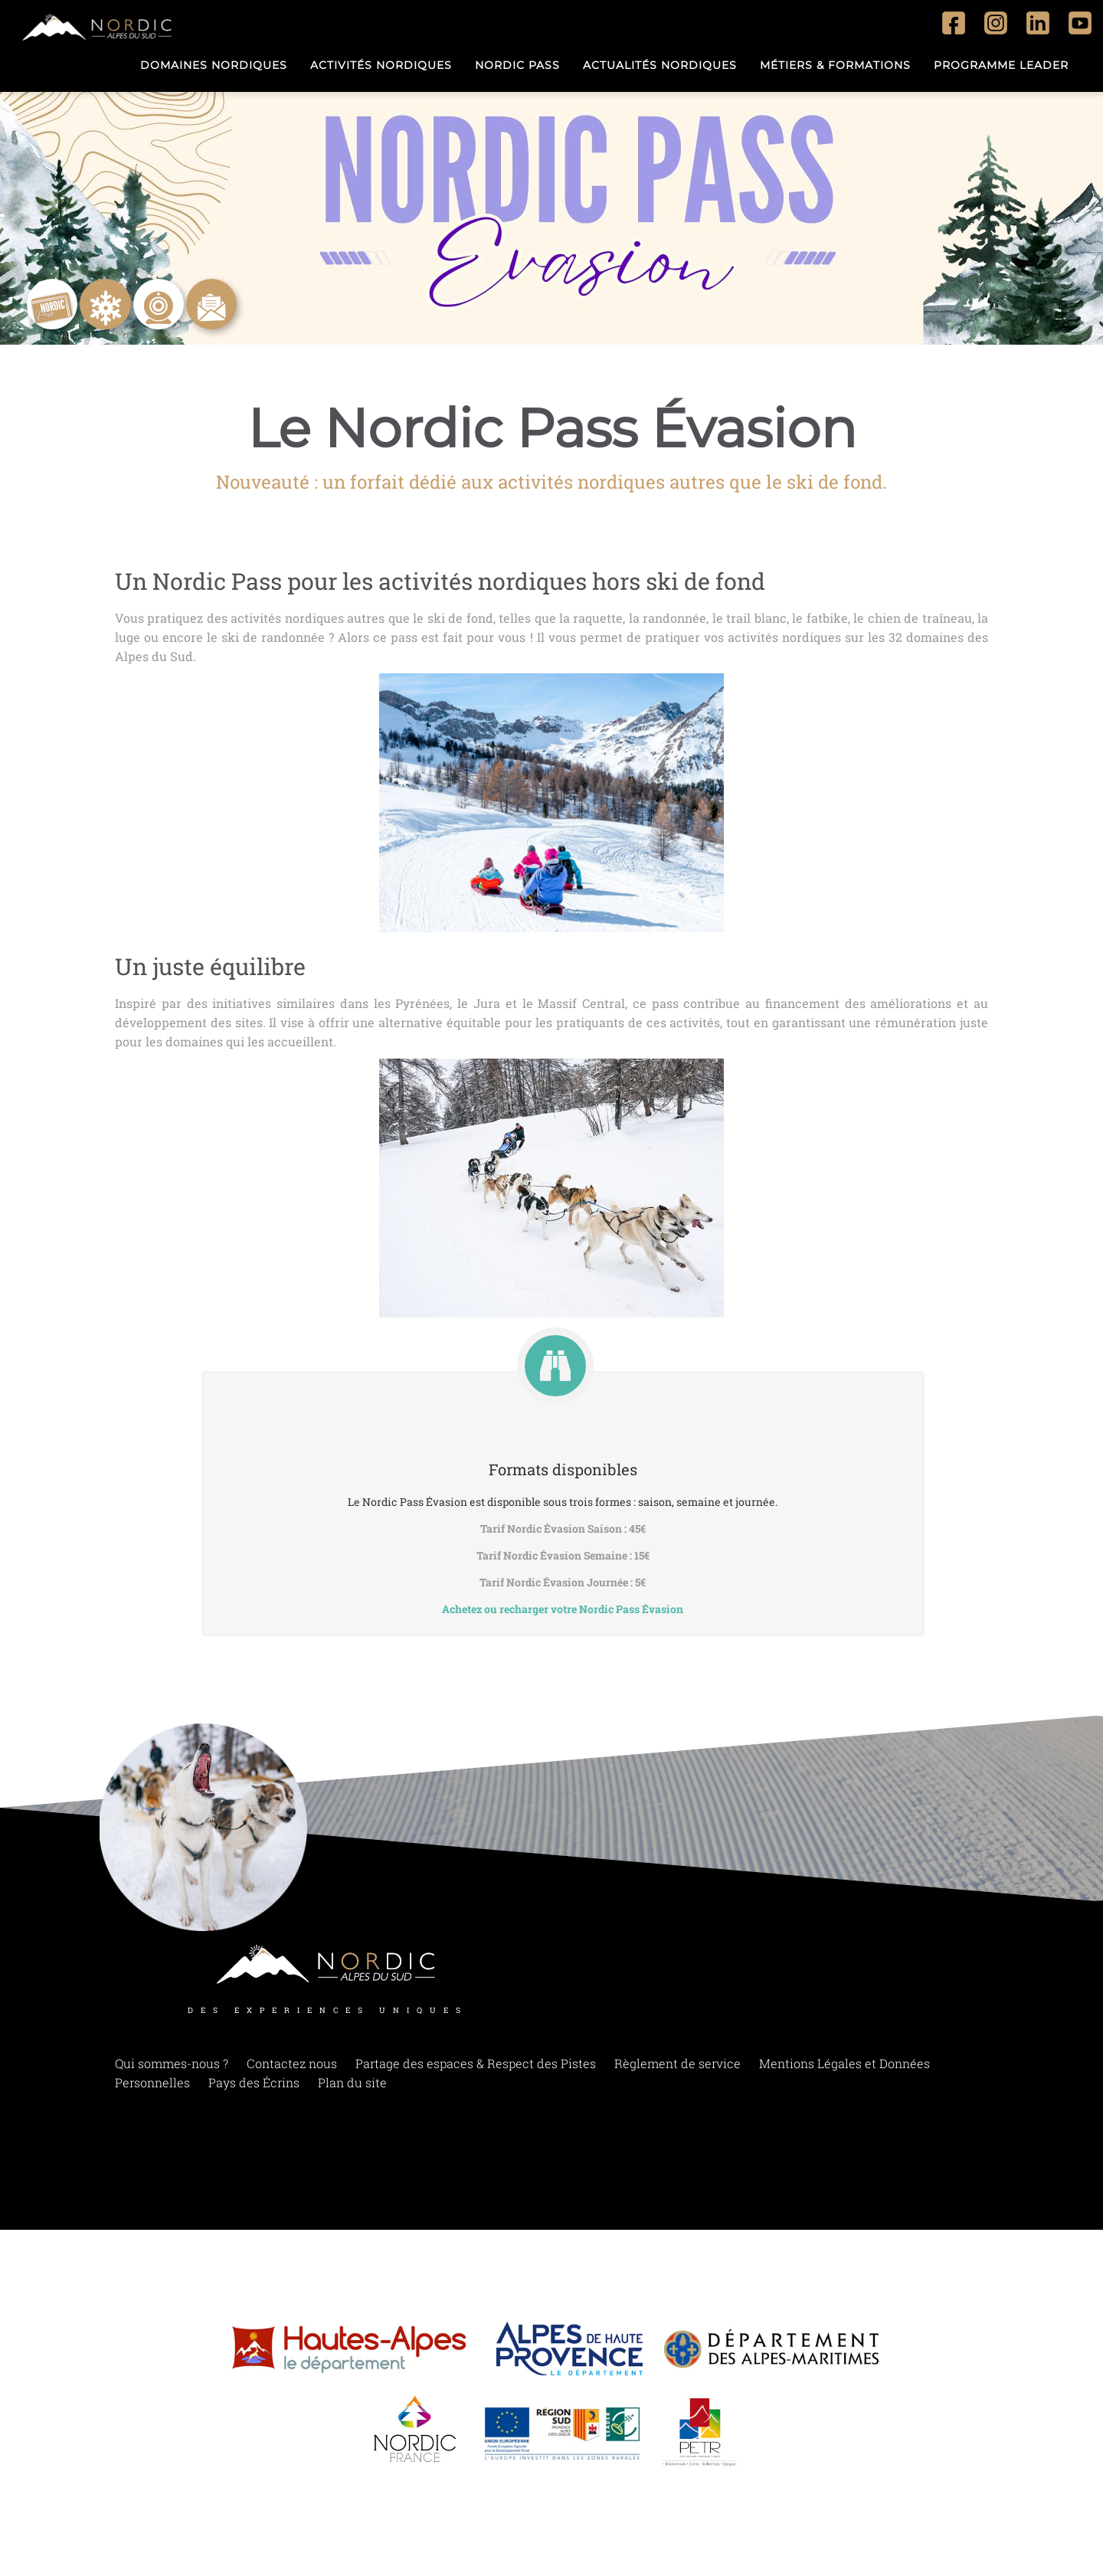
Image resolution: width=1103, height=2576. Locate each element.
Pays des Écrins (253, 2088)
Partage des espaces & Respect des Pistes (475, 2068)
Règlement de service (677, 2068)
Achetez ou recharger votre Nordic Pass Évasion (562, 1609)
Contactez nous (292, 2068)
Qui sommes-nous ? (171, 2068)
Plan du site (352, 2088)
